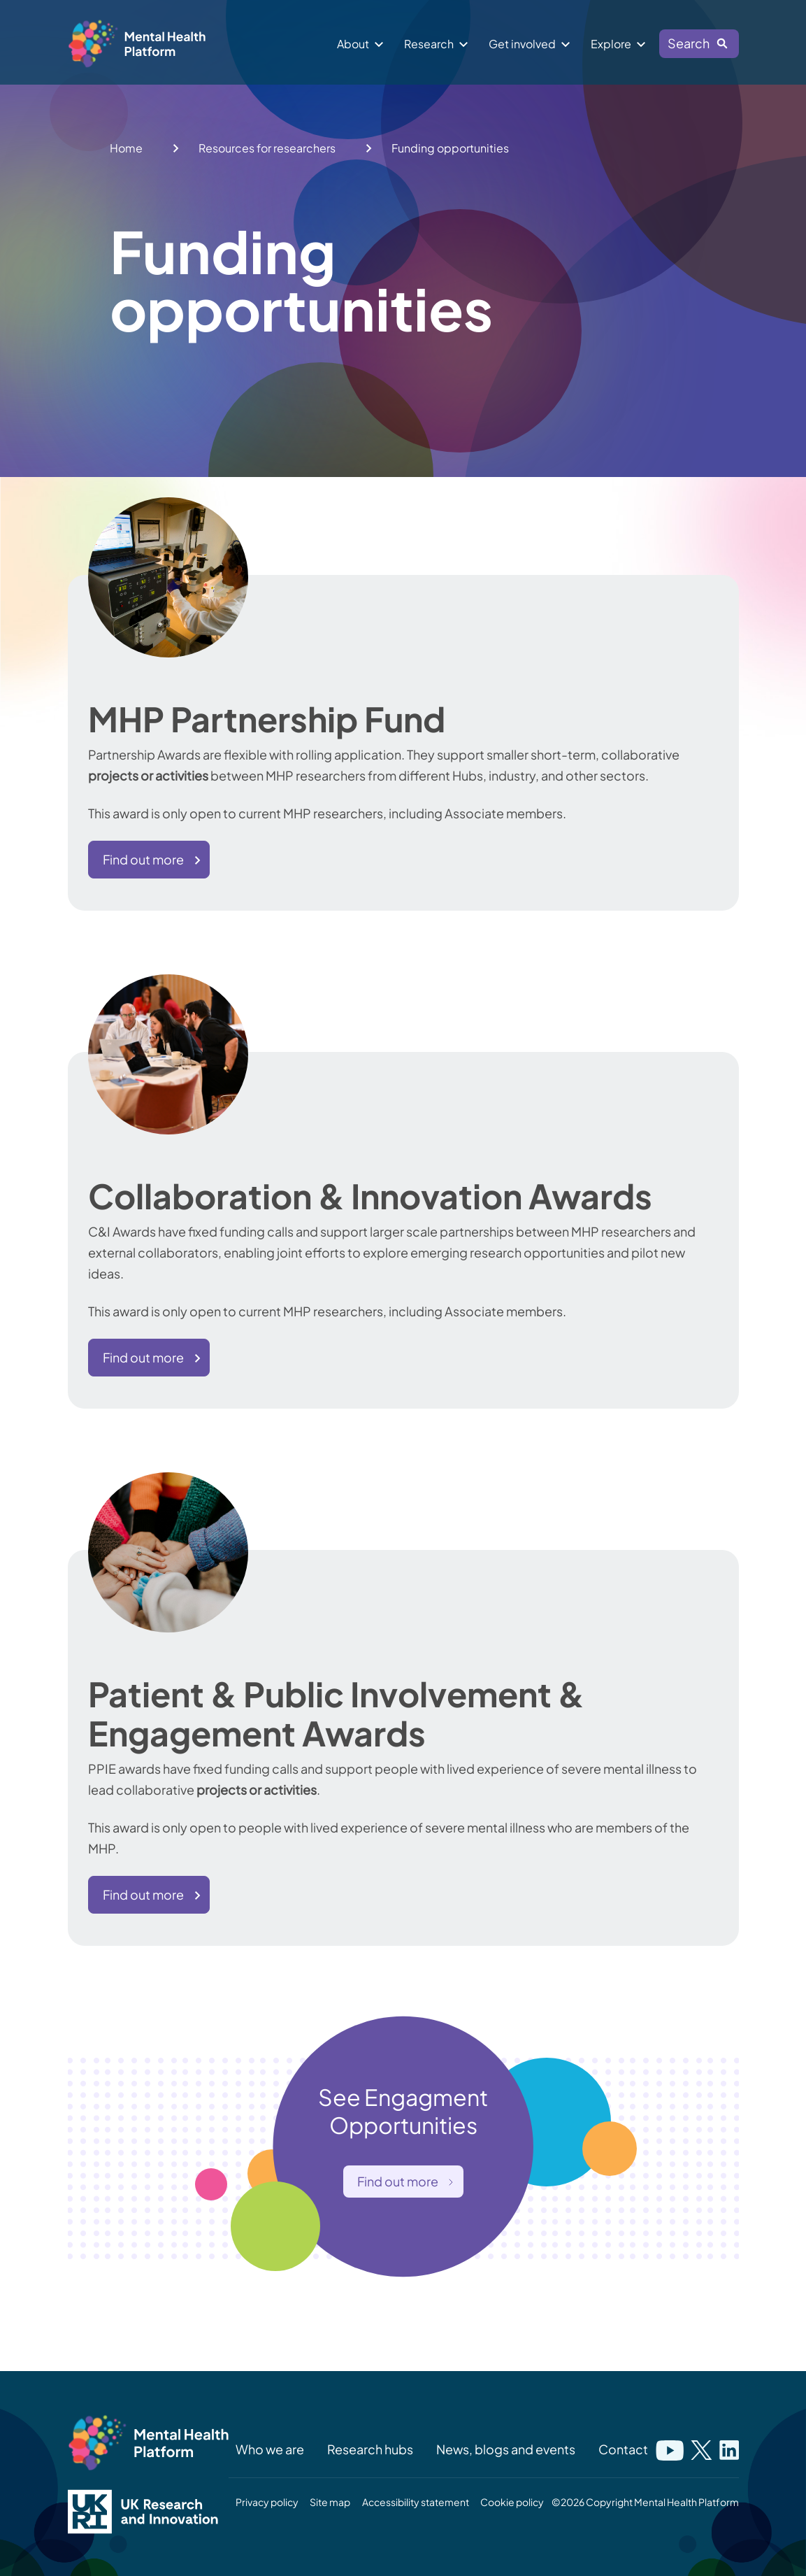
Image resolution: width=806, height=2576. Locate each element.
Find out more (143, 859)
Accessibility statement (415, 2502)
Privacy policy (267, 2502)
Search (693, 46)
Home (126, 148)
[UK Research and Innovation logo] (148, 2511)
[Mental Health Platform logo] (148, 2442)
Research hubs (370, 2449)
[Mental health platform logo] (139, 46)
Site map (330, 2502)
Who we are (270, 2449)
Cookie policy (512, 2502)
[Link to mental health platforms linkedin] (729, 2449)
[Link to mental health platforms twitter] (701, 2449)
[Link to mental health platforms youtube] (670, 2449)
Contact (623, 2449)
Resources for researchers (267, 148)
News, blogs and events (505, 2449)
